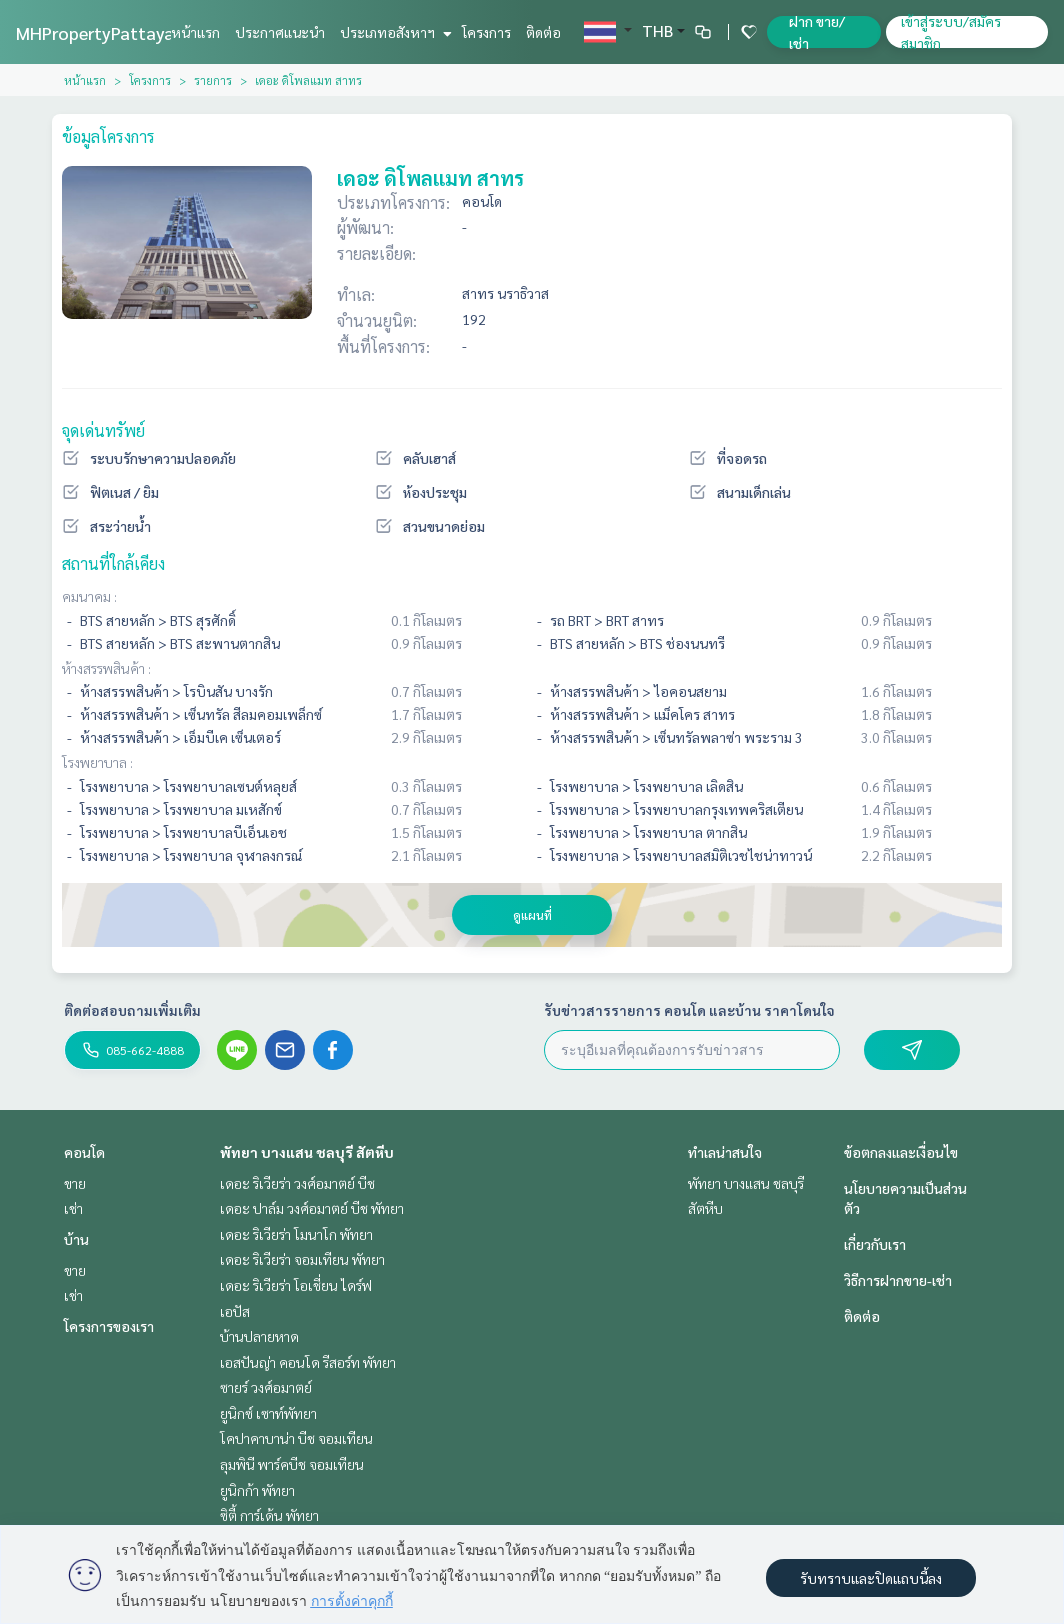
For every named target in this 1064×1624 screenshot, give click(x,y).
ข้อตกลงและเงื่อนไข (901, 1152)
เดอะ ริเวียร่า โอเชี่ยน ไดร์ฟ (296, 1285)
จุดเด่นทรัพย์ (103, 430)
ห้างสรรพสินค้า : (106, 668)
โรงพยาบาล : (97, 762)
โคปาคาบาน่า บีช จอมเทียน (296, 1438)
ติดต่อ (543, 32)
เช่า (73, 1208)
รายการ (213, 80)
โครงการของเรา (109, 1326)
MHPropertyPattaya (95, 32)
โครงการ (486, 32)
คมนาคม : (89, 596)
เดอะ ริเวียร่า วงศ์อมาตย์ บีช (297, 1183)
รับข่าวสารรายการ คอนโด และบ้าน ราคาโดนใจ (689, 1010)
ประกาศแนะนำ (280, 32)
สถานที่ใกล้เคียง (113, 563)
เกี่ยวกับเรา (875, 1244)
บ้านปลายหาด (259, 1336)
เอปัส (235, 1311)
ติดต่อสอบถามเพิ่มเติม (132, 1010)
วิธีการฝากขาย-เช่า (898, 1280)
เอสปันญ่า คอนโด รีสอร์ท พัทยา (308, 1362)
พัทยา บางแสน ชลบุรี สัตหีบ (307, 1152)
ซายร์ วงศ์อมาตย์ (266, 1387)
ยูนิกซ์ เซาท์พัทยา (268, 1413)
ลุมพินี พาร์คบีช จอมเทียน (292, 1464)
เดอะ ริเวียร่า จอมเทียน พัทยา (302, 1259)
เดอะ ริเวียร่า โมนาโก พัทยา (296, 1234)
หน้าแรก (195, 32)
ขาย (75, 1183)
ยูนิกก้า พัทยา (257, 1490)
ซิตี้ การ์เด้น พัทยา (269, 1515)
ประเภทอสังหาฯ (393, 32)
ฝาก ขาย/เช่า (817, 32)
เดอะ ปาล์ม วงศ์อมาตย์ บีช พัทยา (312, 1208)
